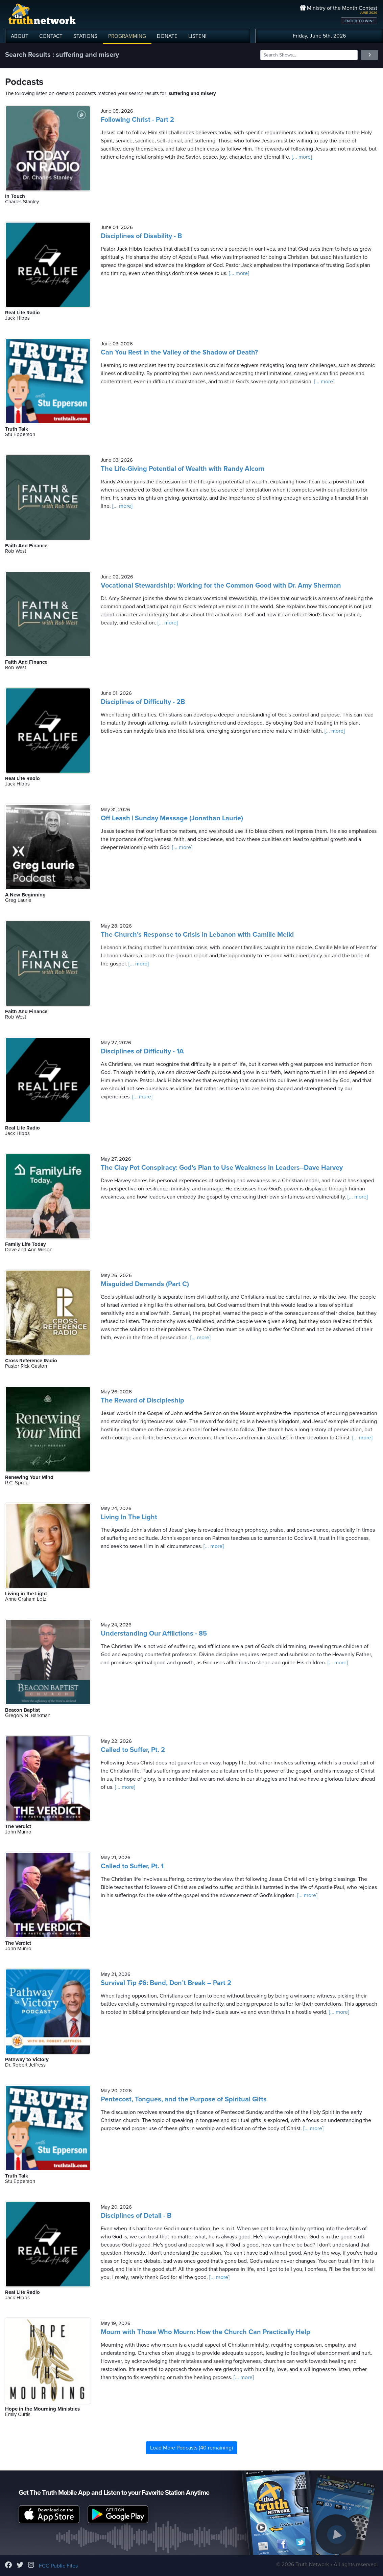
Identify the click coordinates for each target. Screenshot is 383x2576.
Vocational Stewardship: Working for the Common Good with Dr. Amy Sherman (221, 586)
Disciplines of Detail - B (136, 2216)
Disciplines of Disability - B (141, 236)
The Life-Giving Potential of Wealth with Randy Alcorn (183, 469)
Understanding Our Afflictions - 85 (154, 1633)
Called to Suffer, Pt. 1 (132, 1866)
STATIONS (85, 36)
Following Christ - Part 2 (137, 120)
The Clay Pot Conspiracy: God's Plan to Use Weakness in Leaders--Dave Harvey (222, 1168)
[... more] (301, 157)
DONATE (167, 36)
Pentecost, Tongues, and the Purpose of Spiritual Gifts (184, 2099)
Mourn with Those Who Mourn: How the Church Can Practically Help (205, 2332)
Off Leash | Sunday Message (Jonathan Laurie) (172, 818)
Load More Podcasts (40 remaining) (191, 2447)
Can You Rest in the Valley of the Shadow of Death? (179, 352)
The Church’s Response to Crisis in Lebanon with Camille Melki (197, 935)
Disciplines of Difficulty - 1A (142, 1051)
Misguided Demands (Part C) (145, 1284)
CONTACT (51, 36)
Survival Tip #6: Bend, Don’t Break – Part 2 (166, 1983)
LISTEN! (197, 36)
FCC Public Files (58, 2565)
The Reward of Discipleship (142, 1400)
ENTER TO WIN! (359, 21)
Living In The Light (129, 1517)
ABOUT (19, 36)
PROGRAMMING (127, 36)
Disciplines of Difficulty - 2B (143, 702)
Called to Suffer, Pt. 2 (133, 1750)
